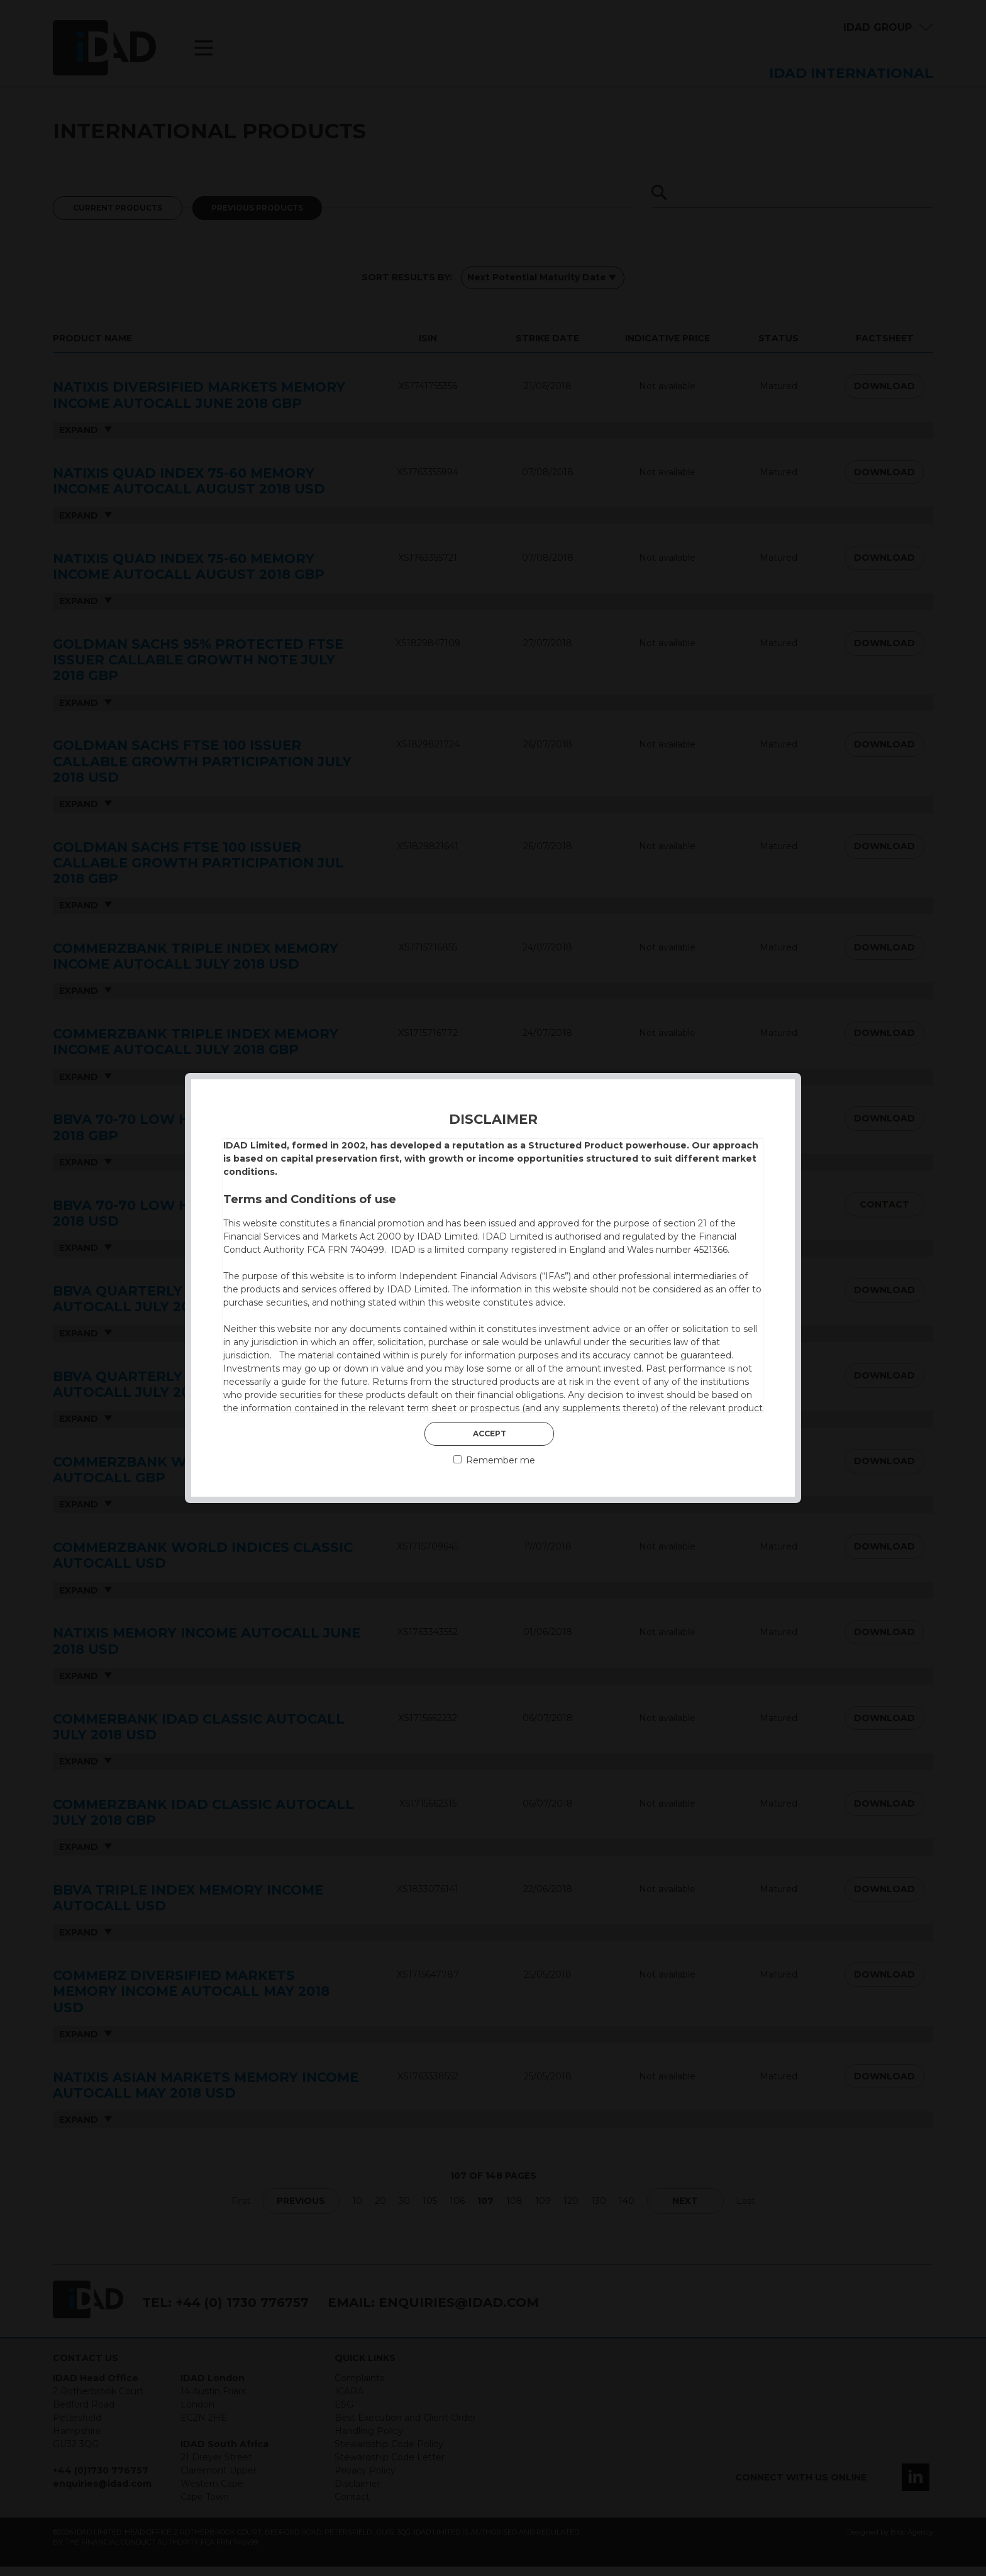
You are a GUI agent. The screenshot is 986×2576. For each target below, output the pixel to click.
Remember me (494, 1460)
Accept (489, 1433)
